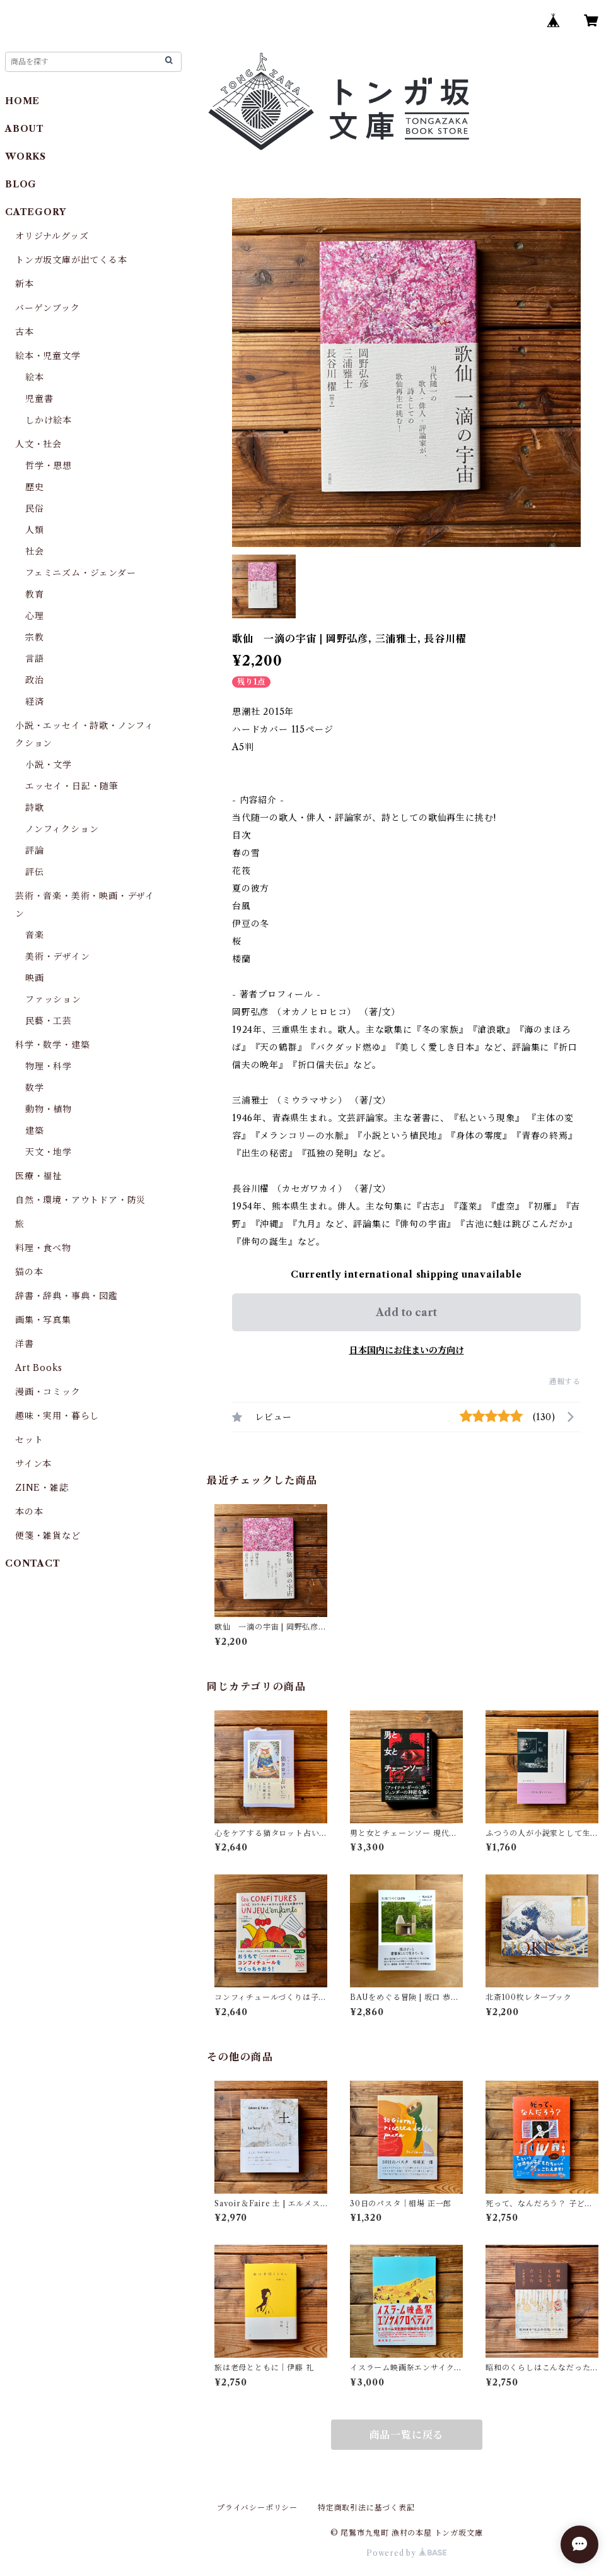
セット (29, 1439)
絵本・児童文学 (48, 356)
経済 (34, 701)
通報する (565, 1381)
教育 (34, 594)
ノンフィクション (61, 829)
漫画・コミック (48, 1391)
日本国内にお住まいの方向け (406, 1350)
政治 (34, 680)
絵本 (34, 377)
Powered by (406, 2553)
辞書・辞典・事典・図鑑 (66, 1296)
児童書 (39, 398)
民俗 (34, 508)
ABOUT (24, 128)
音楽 (34, 935)
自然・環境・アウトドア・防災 (80, 1200)
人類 (34, 530)
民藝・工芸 (48, 1020)
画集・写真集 (43, 1320)
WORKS (25, 156)
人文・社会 (38, 444)
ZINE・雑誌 (42, 1487)
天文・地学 (48, 1152)
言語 (34, 658)
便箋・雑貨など (48, 1535)
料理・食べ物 (43, 1248)
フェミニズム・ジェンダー (80, 573)
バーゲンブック (47, 308)
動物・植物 (48, 1109)
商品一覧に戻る (407, 2434)
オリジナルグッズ (51, 236)
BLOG (21, 184)
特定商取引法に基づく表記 (366, 2507)
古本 (24, 332)
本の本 (29, 1511)
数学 (34, 1087)
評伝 (34, 872)
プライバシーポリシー (257, 2507)
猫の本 (29, 1272)
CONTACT (33, 1563)
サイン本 (33, 1463)
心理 (34, 615)
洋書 (24, 1344)
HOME (22, 101)
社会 (34, 551)
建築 (34, 1130)
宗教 (34, 637)
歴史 (34, 487)
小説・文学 (48, 764)
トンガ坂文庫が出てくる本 (71, 260)
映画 (34, 978)
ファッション (53, 999)
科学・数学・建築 (52, 1044)
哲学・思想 (48, 465)
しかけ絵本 (48, 420)
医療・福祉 (38, 1176)
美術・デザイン (57, 956)
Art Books (38, 1367)
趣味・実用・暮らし (57, 1415)
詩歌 (34, 807)
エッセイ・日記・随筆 (72, 786)
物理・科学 (48, 1066)
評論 (34, 850)
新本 (24, 284)
